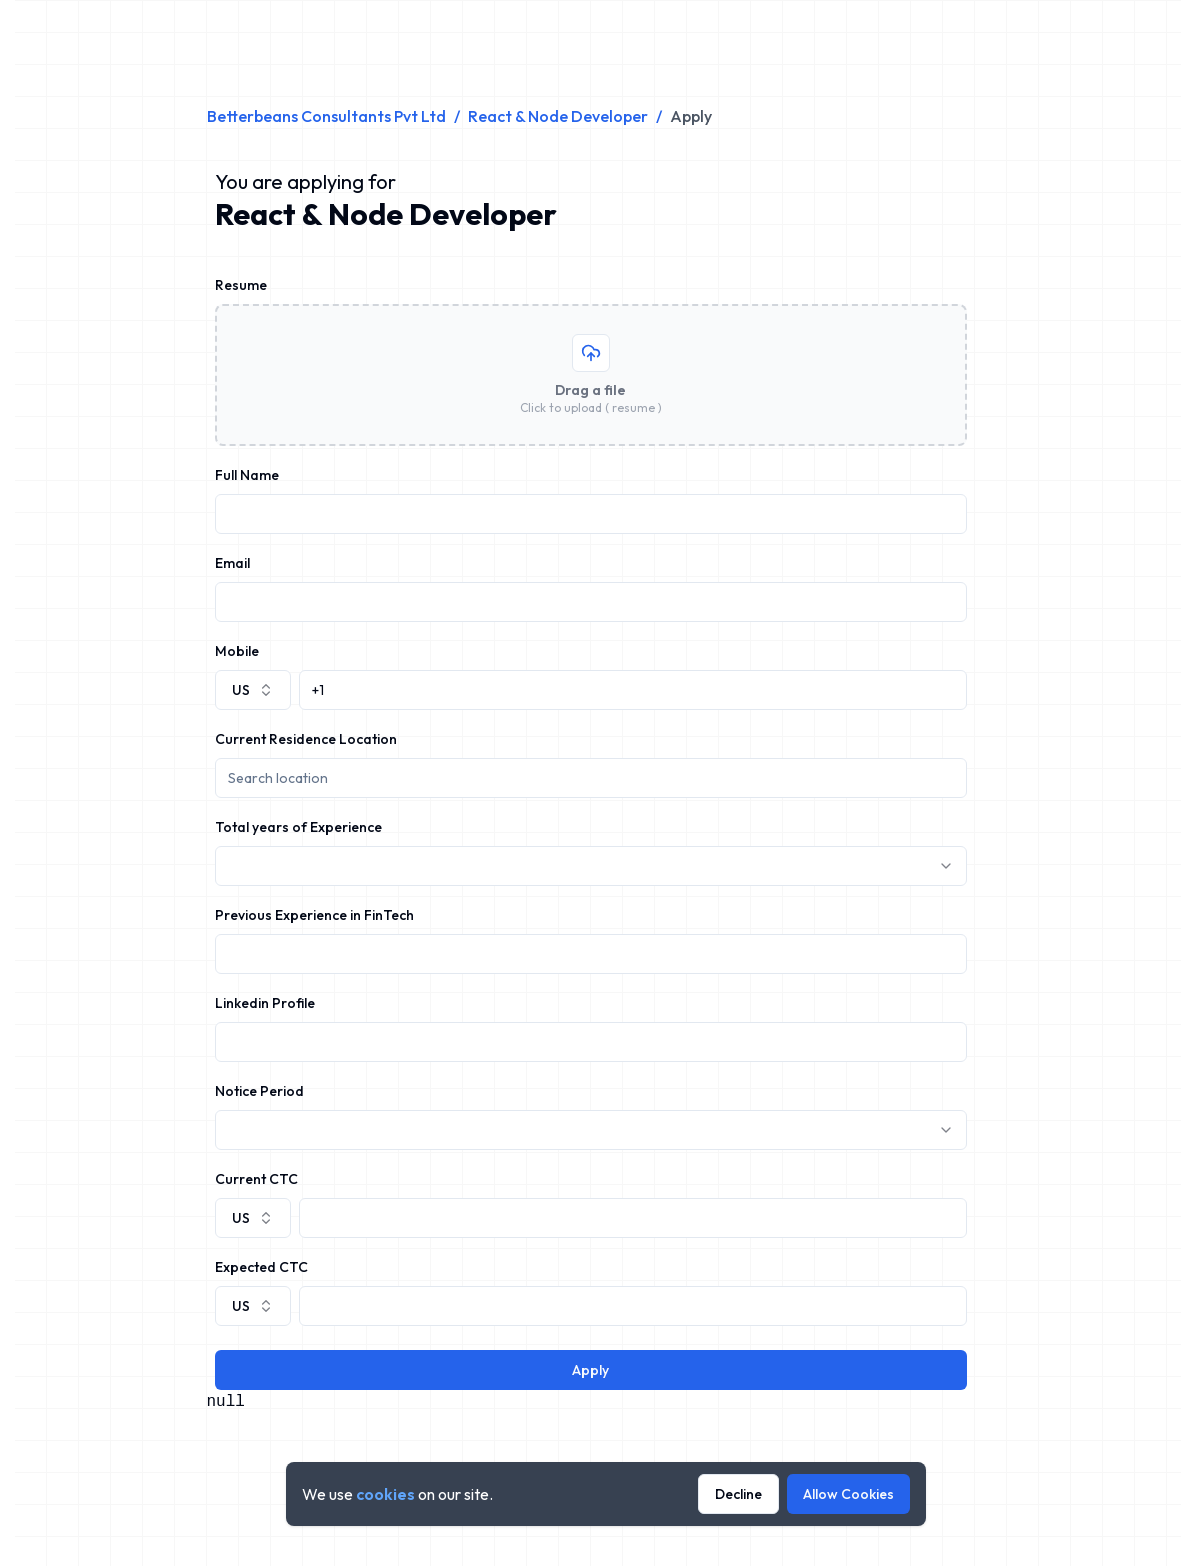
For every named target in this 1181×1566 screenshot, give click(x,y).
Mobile (237, 651)
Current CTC (256, 1179)
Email (232, 563)
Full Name (247, 475)
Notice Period (259, 1091)
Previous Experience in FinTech (314, 915)
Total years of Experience (298, 827)
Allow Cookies (848, 1494)
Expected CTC (261, 1267)
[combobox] (253, 690)
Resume (241, 285)
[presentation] (591, 375)
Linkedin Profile (265, 1003)
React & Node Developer (558, 116)
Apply (590, 1370)
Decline (738, 1494)
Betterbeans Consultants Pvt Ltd (326, 116)
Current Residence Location (306, 739)
